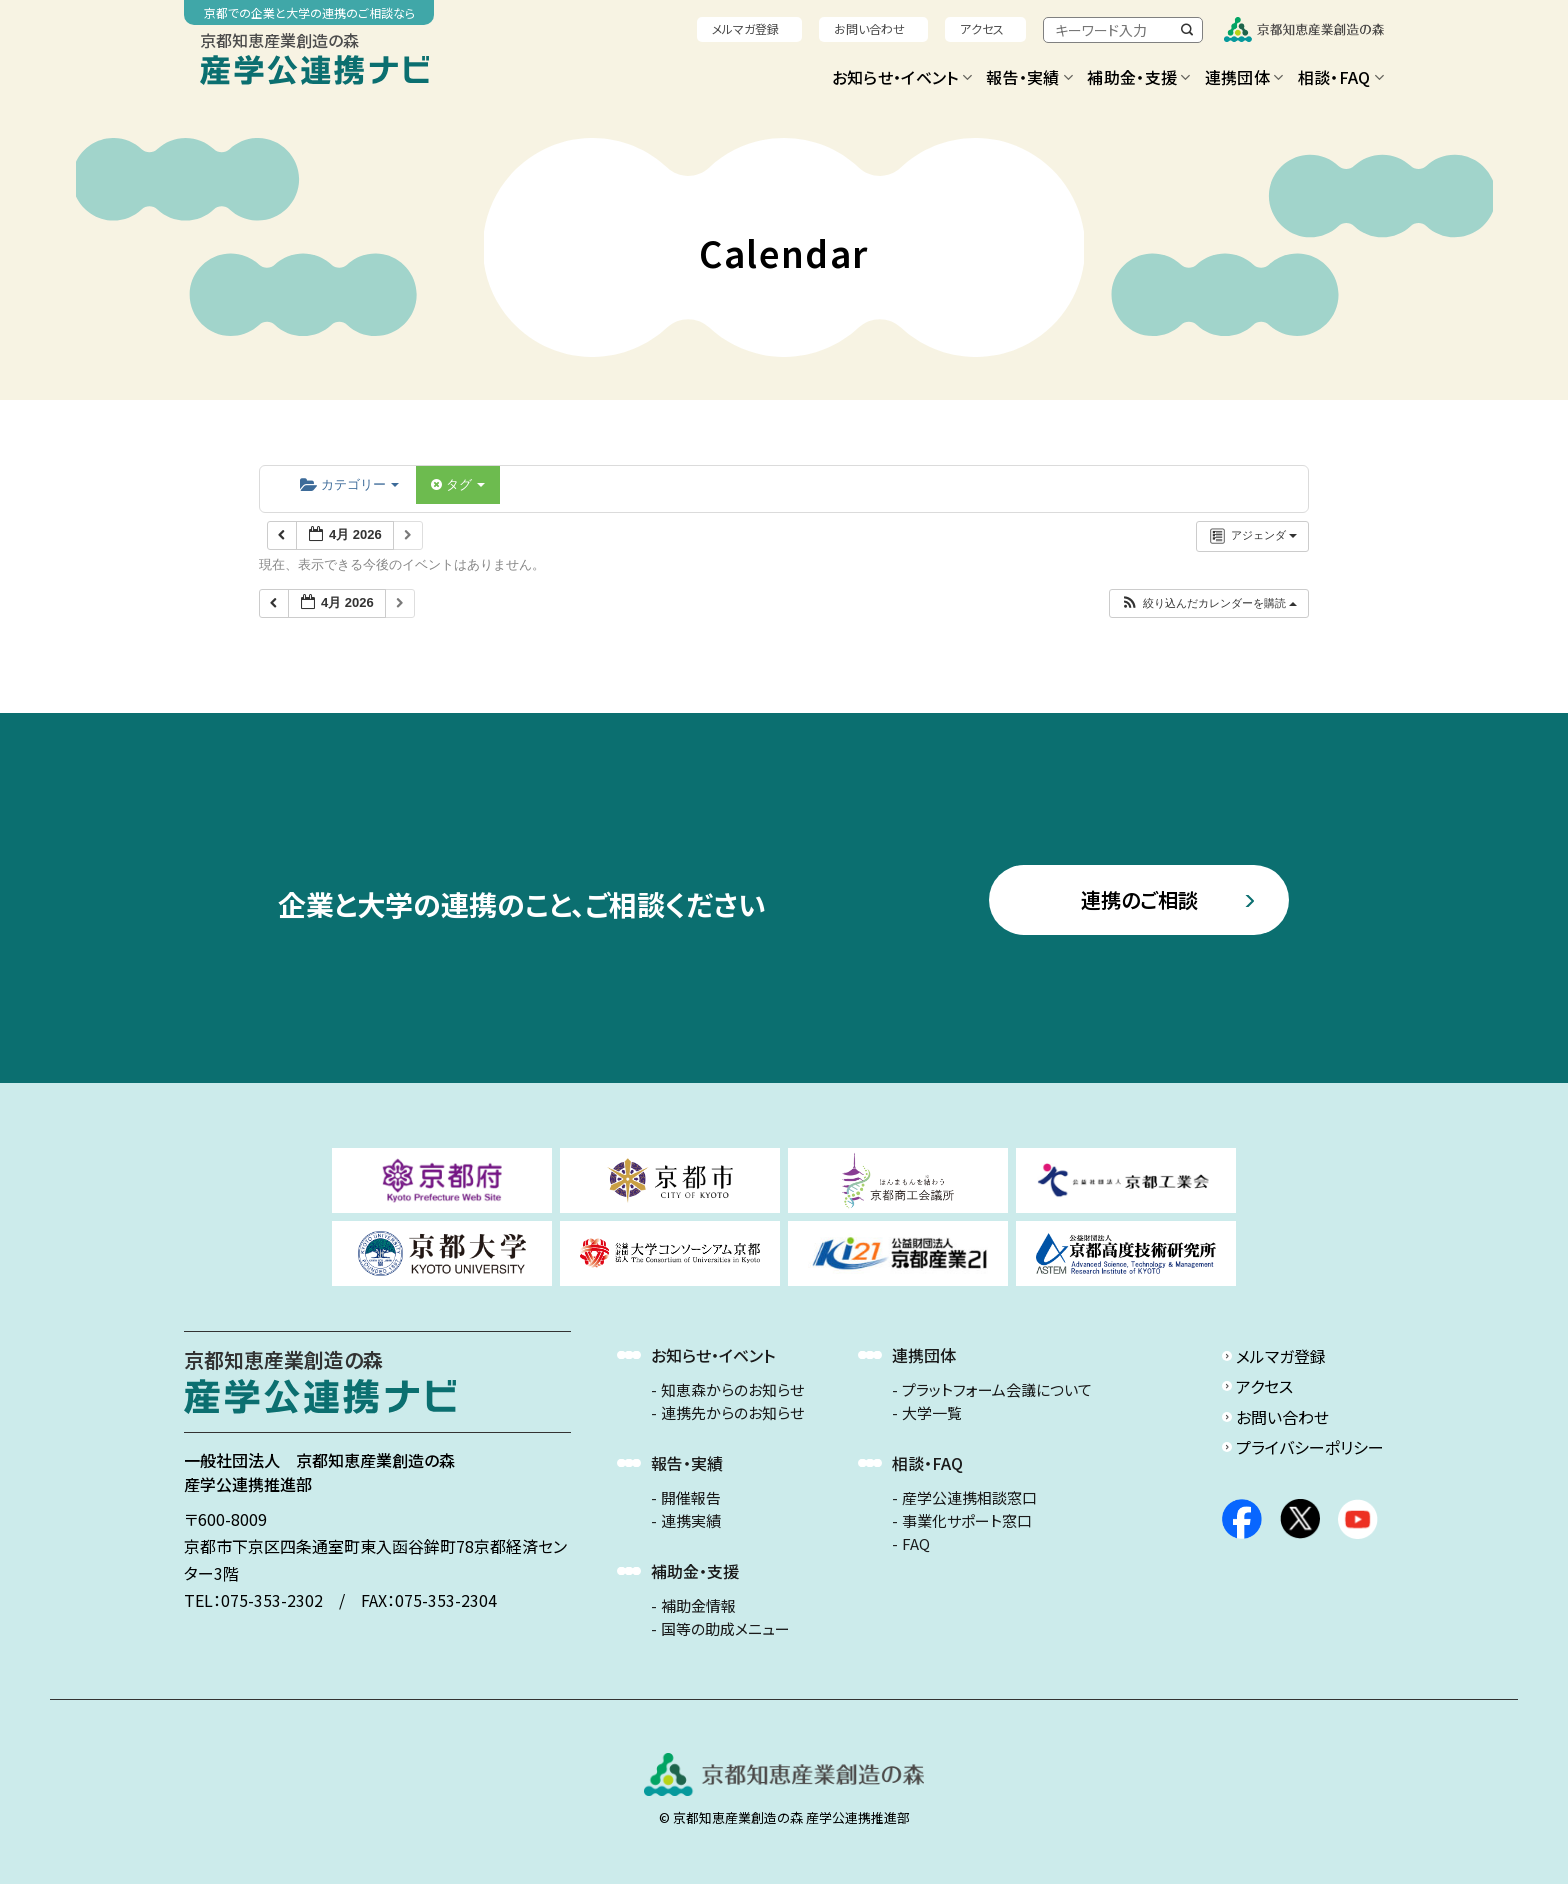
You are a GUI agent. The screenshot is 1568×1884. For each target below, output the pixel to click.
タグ (458, 484)
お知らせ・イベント (902, 77)
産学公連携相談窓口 (969, 1498)
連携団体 (1244, 77)
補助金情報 (698, 1606)
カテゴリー (349, 484)
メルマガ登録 (745, 28)
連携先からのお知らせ (732, 1413)
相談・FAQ (1341, 77)
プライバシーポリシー (1310, 1447)
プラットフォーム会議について (997, 1390)
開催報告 (691, 1498)
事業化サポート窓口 (967, 1521)
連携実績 (691, 1521)
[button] (1208, 603)
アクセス (982, 28)
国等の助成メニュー (725, 1629)
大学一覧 (932, 1413)
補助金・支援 (1138, 77)
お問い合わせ (869, 28)
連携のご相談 (1139, 899)
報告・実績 (1029, 77)
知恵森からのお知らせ (732, 1390)
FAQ (916, 1544)
